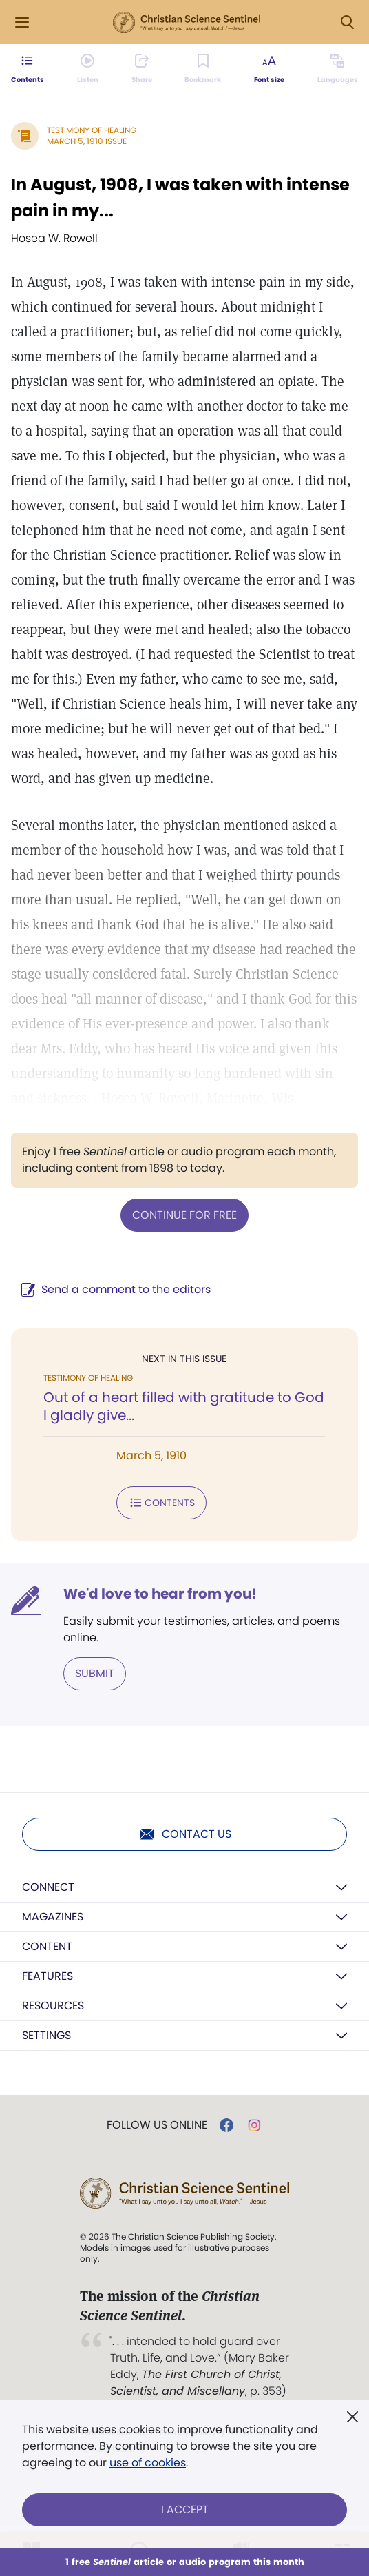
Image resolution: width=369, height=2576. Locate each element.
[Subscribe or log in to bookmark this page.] (202, 69)
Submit (94, 1673)
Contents (161, 1502)
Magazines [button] (52, 1917)
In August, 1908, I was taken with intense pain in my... (180, 197)
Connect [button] (48, 1887)
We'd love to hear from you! (160, 1593)
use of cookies (147, 2463)
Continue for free (184, 1215)
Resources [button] (53, 2006)
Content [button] (47, 1946)
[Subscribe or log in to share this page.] (141, 69)
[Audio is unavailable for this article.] (87, 69)
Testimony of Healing (91, 130)
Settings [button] (46, 2035)
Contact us (184, 1834)
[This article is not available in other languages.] (337, 69)
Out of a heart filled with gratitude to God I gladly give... (183, 1406)
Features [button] (47, 1976)
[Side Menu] (22, 22)
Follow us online (157, 2125)
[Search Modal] (346, 22)
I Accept (185, 2509)
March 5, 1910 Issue (87, 141)
